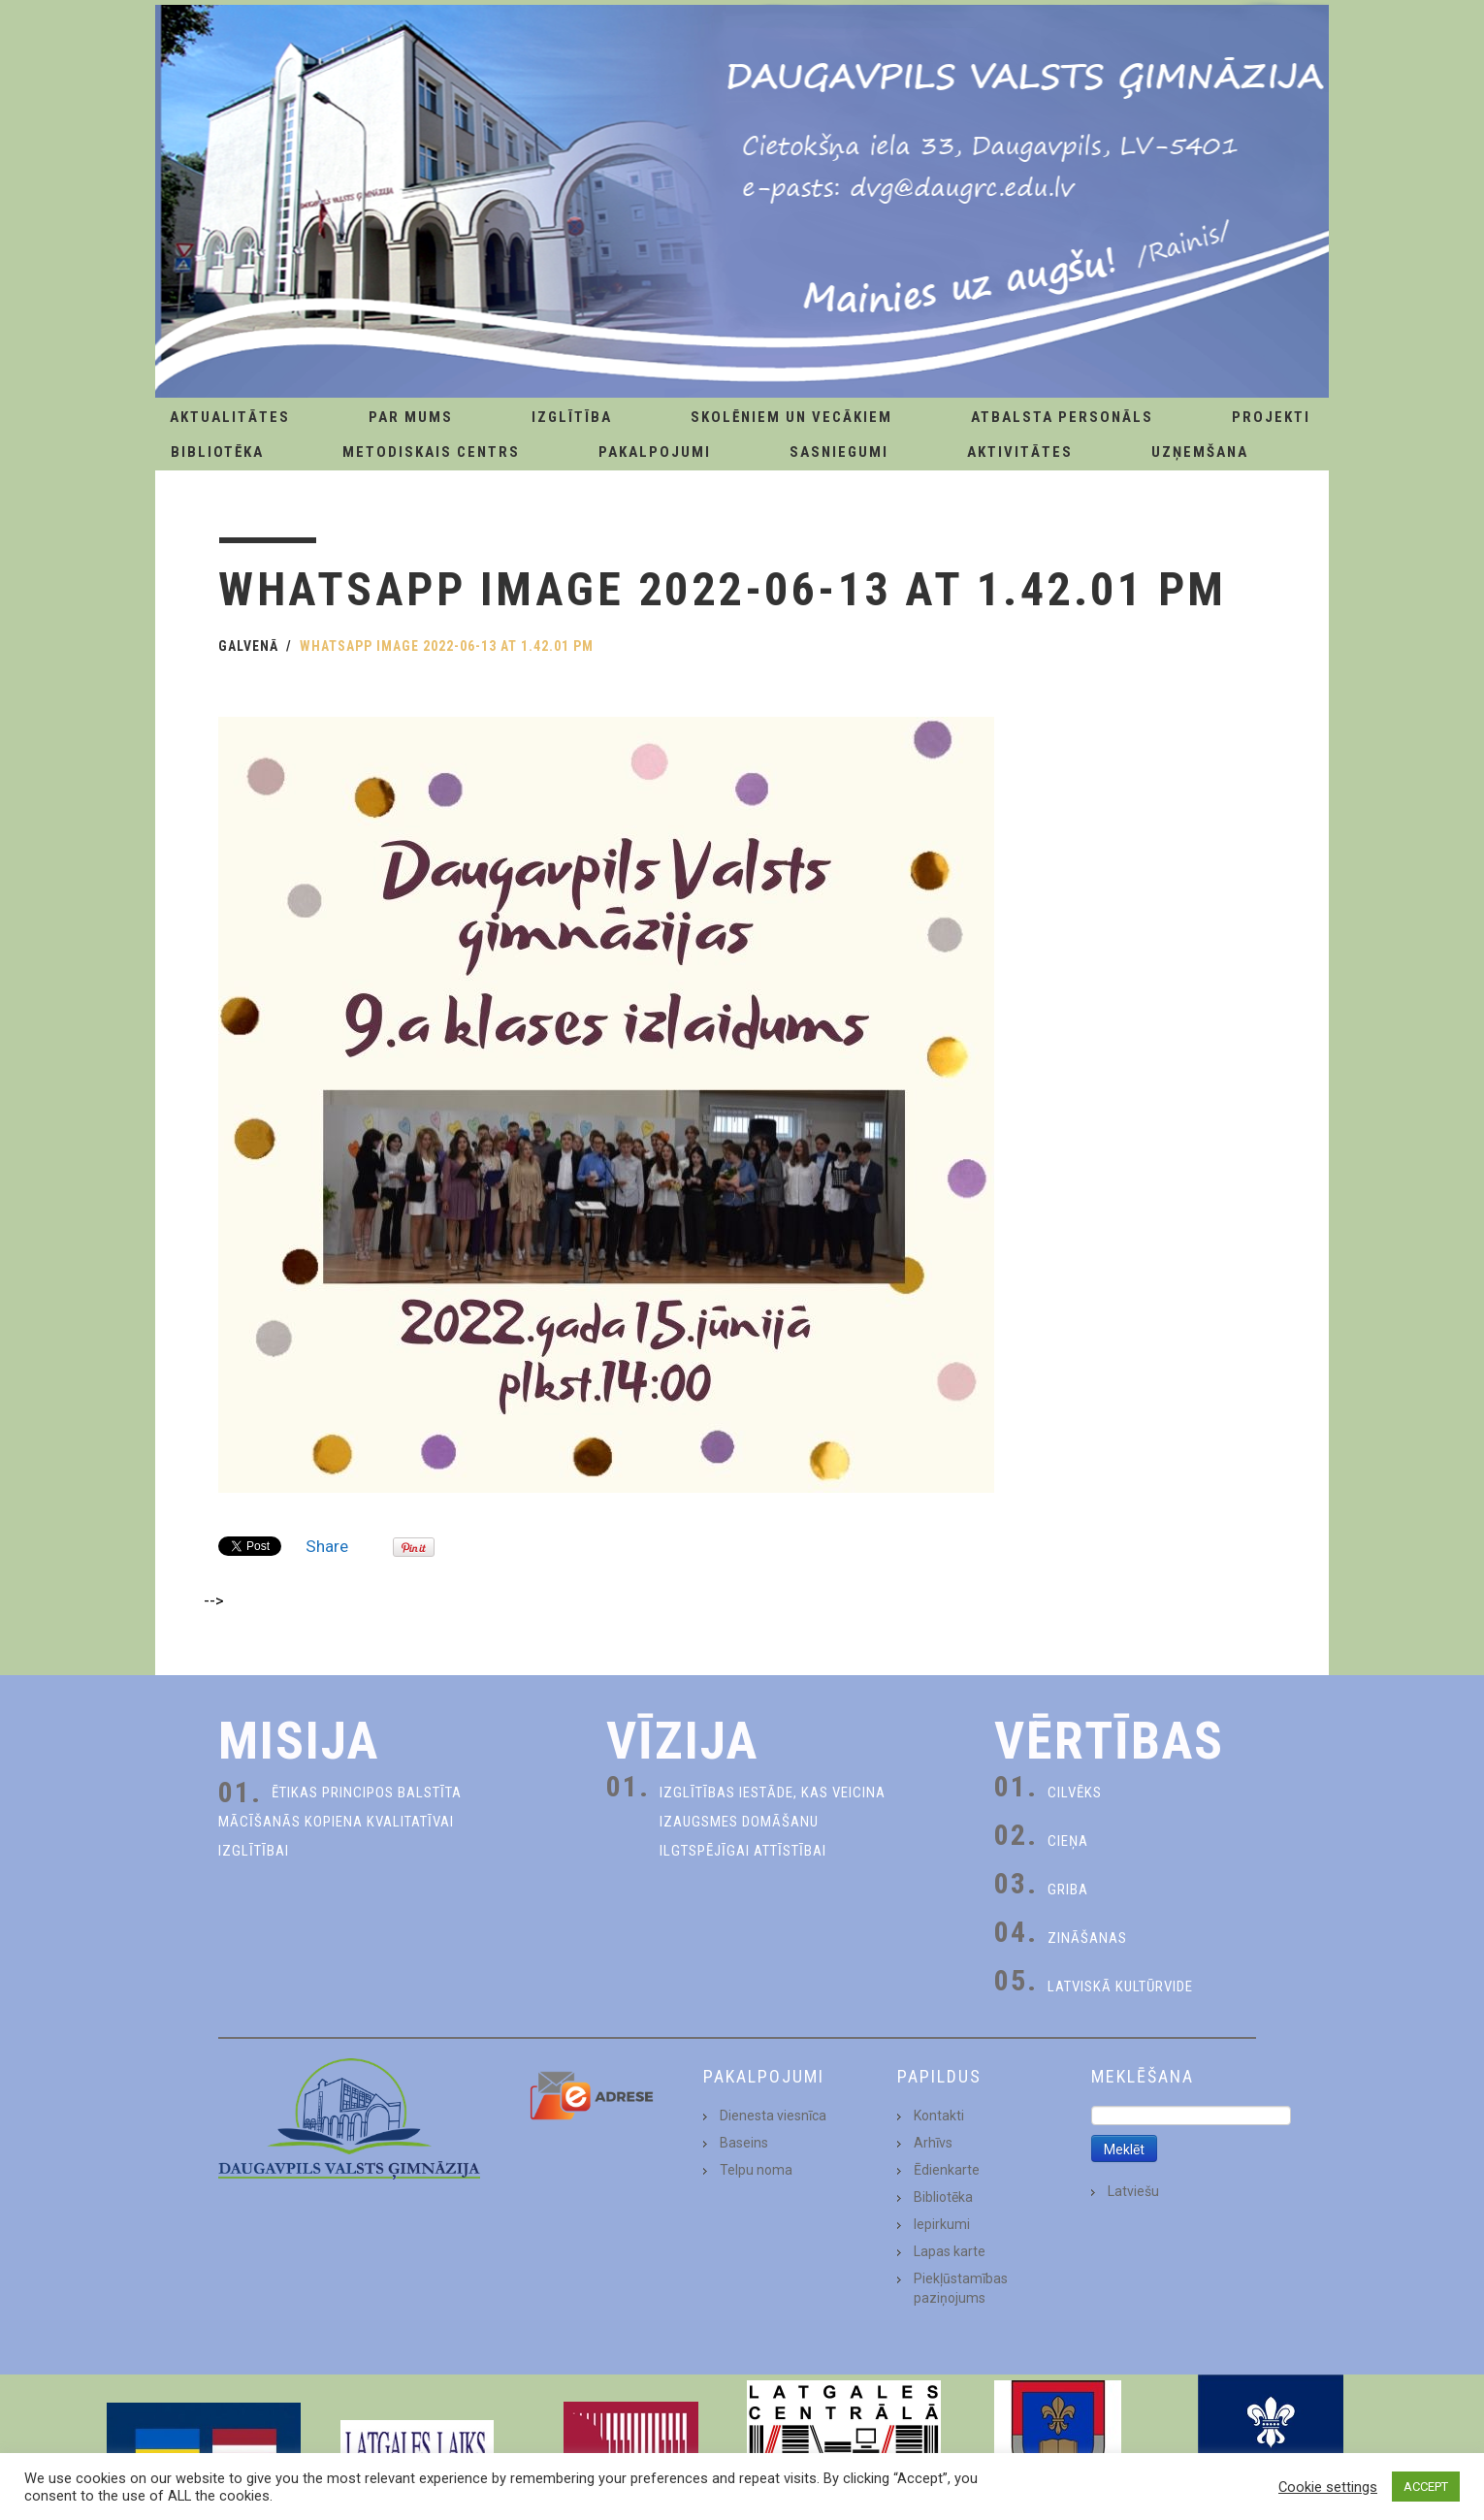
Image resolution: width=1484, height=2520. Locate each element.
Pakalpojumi (654, 452)
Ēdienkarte (947, 2170)
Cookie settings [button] (1327, 2487)
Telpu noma (756, 2170)
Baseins (744, 2142)
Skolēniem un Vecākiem (791, 417)
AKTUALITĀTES (230, 417)
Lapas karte (949, 2251)
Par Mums (411, 417)
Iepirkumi (942, 2224)
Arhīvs (933, 2142)
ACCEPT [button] (1425, 2486)
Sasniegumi (839, 452)
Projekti (1271, 417)
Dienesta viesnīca (773, 2115)
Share (327, 1546)
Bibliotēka (217, 452)
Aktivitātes (1020, 452)
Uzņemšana (1199, 452)
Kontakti (939, 2115)
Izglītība (572, 417)
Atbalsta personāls (1062, 417)
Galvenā (248, 646)
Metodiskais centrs (431, 452)
